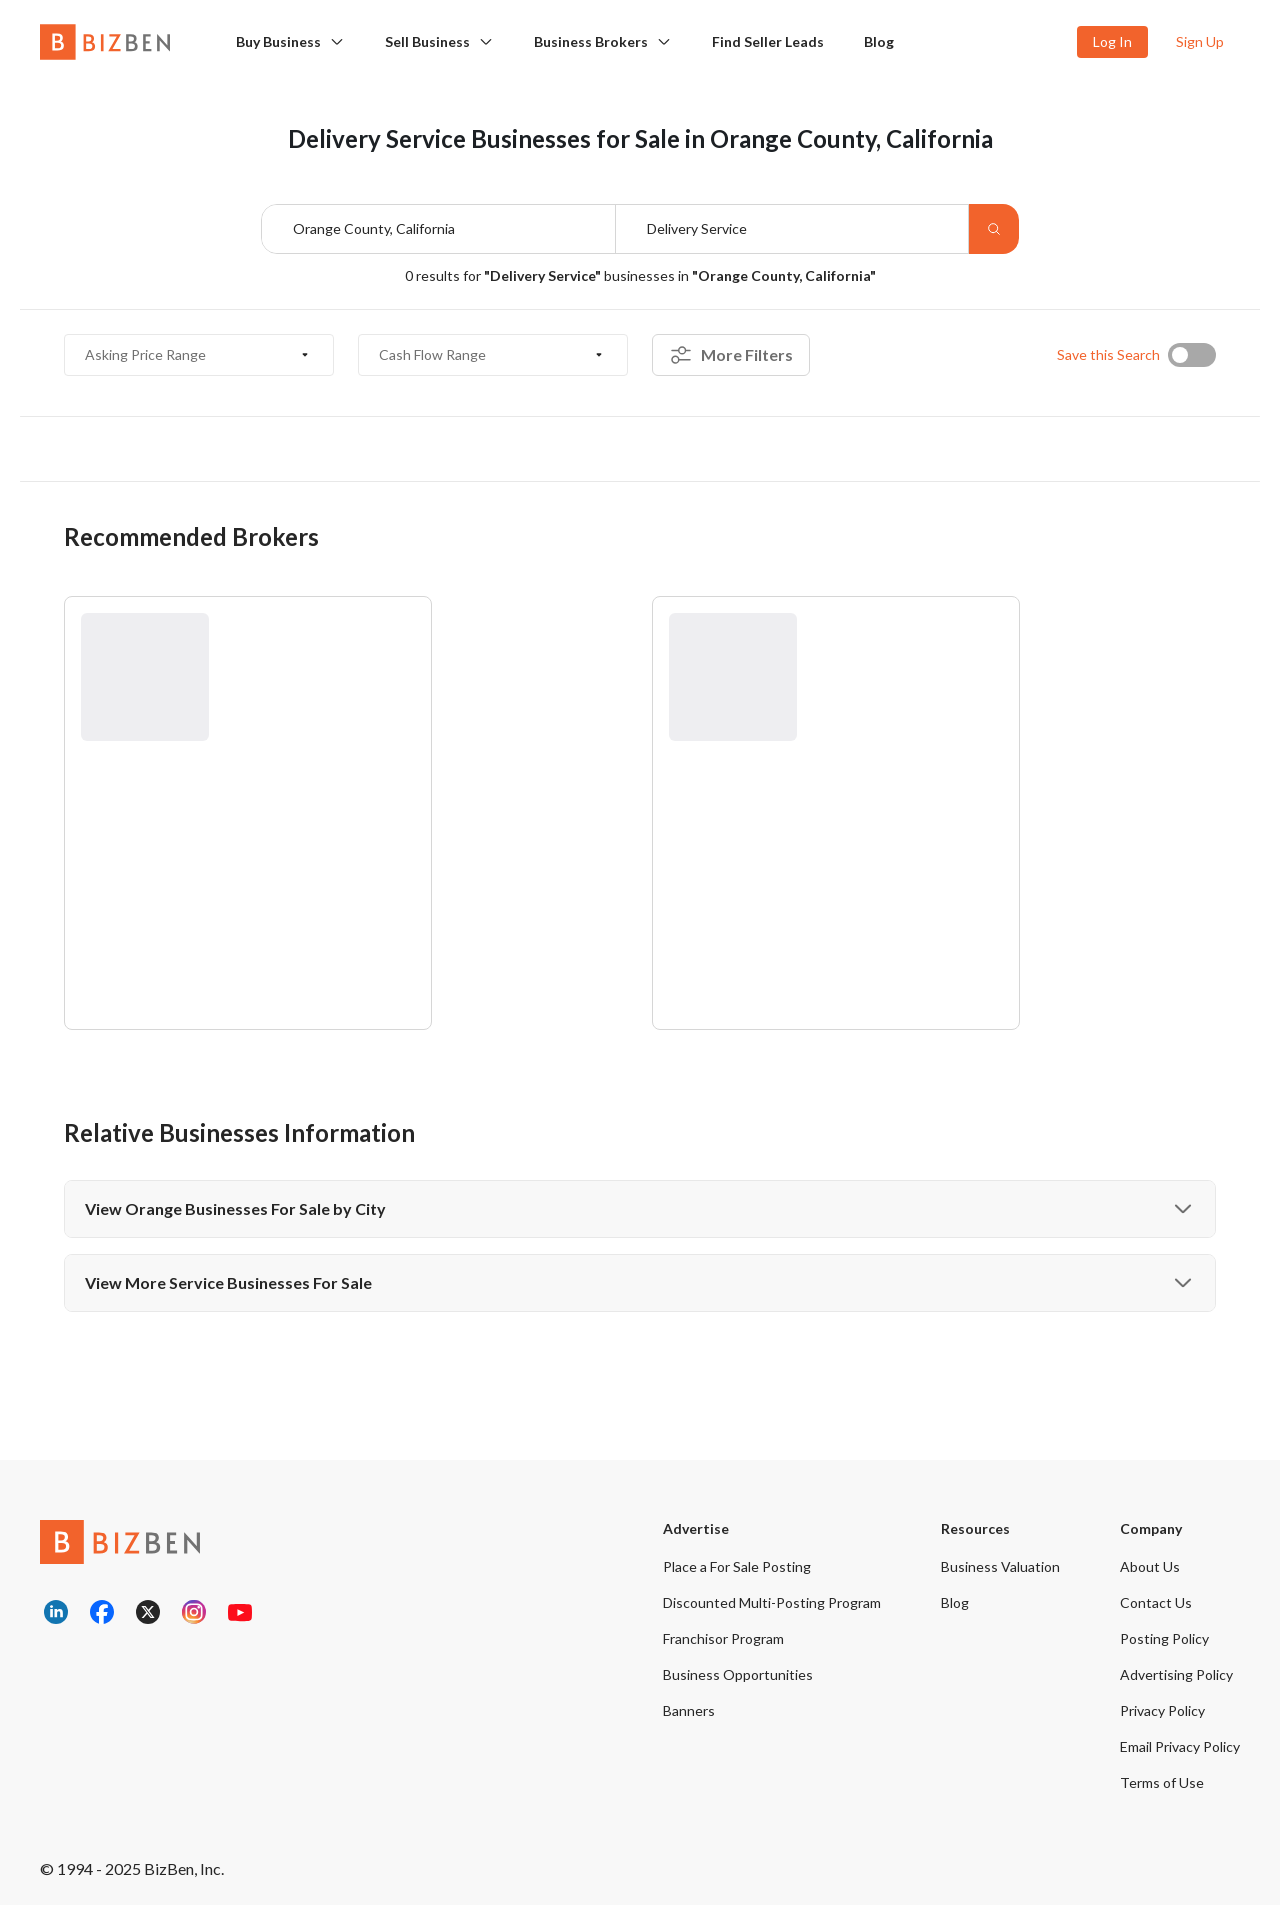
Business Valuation (1000, 1566)
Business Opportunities (738, 1674)
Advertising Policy (1176, 1674)
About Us (1150, 1566)
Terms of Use (1162, 1782)
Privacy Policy (1162, 1710)
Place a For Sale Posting (737, 1566)
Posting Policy (1164, 1638)
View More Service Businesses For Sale (640, 1283)
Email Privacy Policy (1180, 1746)
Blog (879, 41)
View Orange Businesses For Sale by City (640, 1209)
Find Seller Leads (768, 41)
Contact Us (1156, 1602)
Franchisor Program (723, 1638)
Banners (689, 1710)
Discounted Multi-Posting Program (772, 1602)
